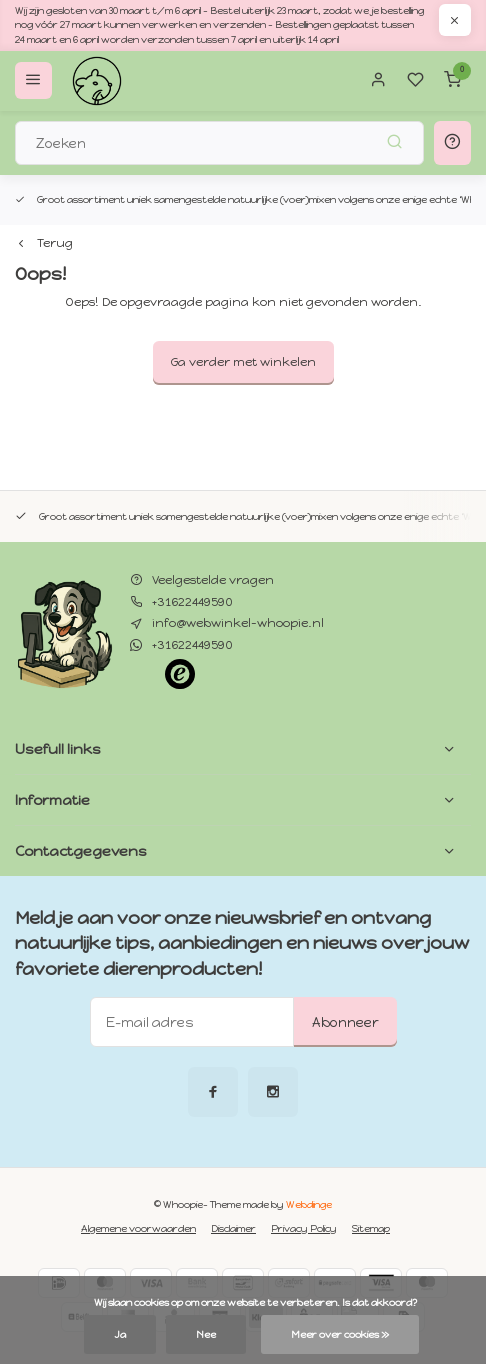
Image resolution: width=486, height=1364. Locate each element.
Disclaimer (233, 1228)
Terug (44, 243)
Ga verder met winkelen (243, 362)
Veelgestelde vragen (213, 580)
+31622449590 (192, 602)
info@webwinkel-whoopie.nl (238, 623)
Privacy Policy (304, 1228)
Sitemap (371, 1228)
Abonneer (345, 1022)
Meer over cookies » (340, 1334)
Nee (206, 1334)
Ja (120, 1334)
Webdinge (309, 1204)
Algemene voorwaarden (138, 1228)
